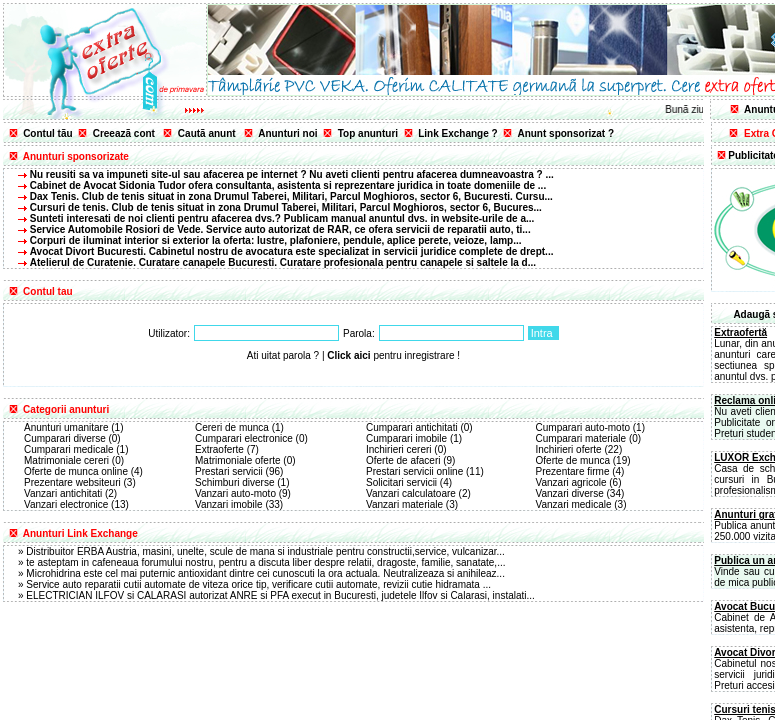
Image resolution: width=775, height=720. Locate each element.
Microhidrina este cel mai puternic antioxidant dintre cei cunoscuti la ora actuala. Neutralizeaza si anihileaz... (265, 573)
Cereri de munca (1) (239, 427)
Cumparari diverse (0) (72, 438)
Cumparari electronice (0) (251, 438)
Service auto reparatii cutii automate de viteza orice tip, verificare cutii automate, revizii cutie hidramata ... (258, 584)
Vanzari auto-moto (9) (243, 493)
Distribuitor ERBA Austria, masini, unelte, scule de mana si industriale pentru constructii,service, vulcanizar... (265, 551)
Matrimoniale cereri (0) (74, 460)
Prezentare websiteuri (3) (80, 482)
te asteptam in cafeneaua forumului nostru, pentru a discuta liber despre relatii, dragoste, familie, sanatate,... (265, 562)
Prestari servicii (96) (239, 471)
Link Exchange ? (457, 133)
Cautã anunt (207, 133)
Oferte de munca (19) (583, 460)
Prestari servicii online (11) (425, 471)
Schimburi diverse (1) (242, 482)
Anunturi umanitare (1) (74, 427)
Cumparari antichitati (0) (419, 427)
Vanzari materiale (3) (412, 504)
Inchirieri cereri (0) (406, 449)
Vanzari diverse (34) (580, 493)
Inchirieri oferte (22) (579, 449)
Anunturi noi (287, 133)
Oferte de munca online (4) (83, 471)
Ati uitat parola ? (283, 355)
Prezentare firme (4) (580, 471)
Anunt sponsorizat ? (565, 133)
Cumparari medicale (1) (76, 449)
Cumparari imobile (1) (414, 438)
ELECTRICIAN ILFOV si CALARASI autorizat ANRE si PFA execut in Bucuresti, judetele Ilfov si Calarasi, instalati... (280, 595)
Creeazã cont (124, 133)
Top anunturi (368, 133)
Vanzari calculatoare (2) (418, 493)
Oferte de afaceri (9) (410, 460)
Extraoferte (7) (227, 449)
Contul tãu (47, 133)
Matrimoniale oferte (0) (245, 460)
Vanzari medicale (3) (581, 504)
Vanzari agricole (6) (579, 482)
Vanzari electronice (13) (76, 504)
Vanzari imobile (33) (239, 504)
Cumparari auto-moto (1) (590, 427)
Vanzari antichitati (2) (70, 493)
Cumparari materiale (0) (589, 438)
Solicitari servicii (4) (409, 482)
